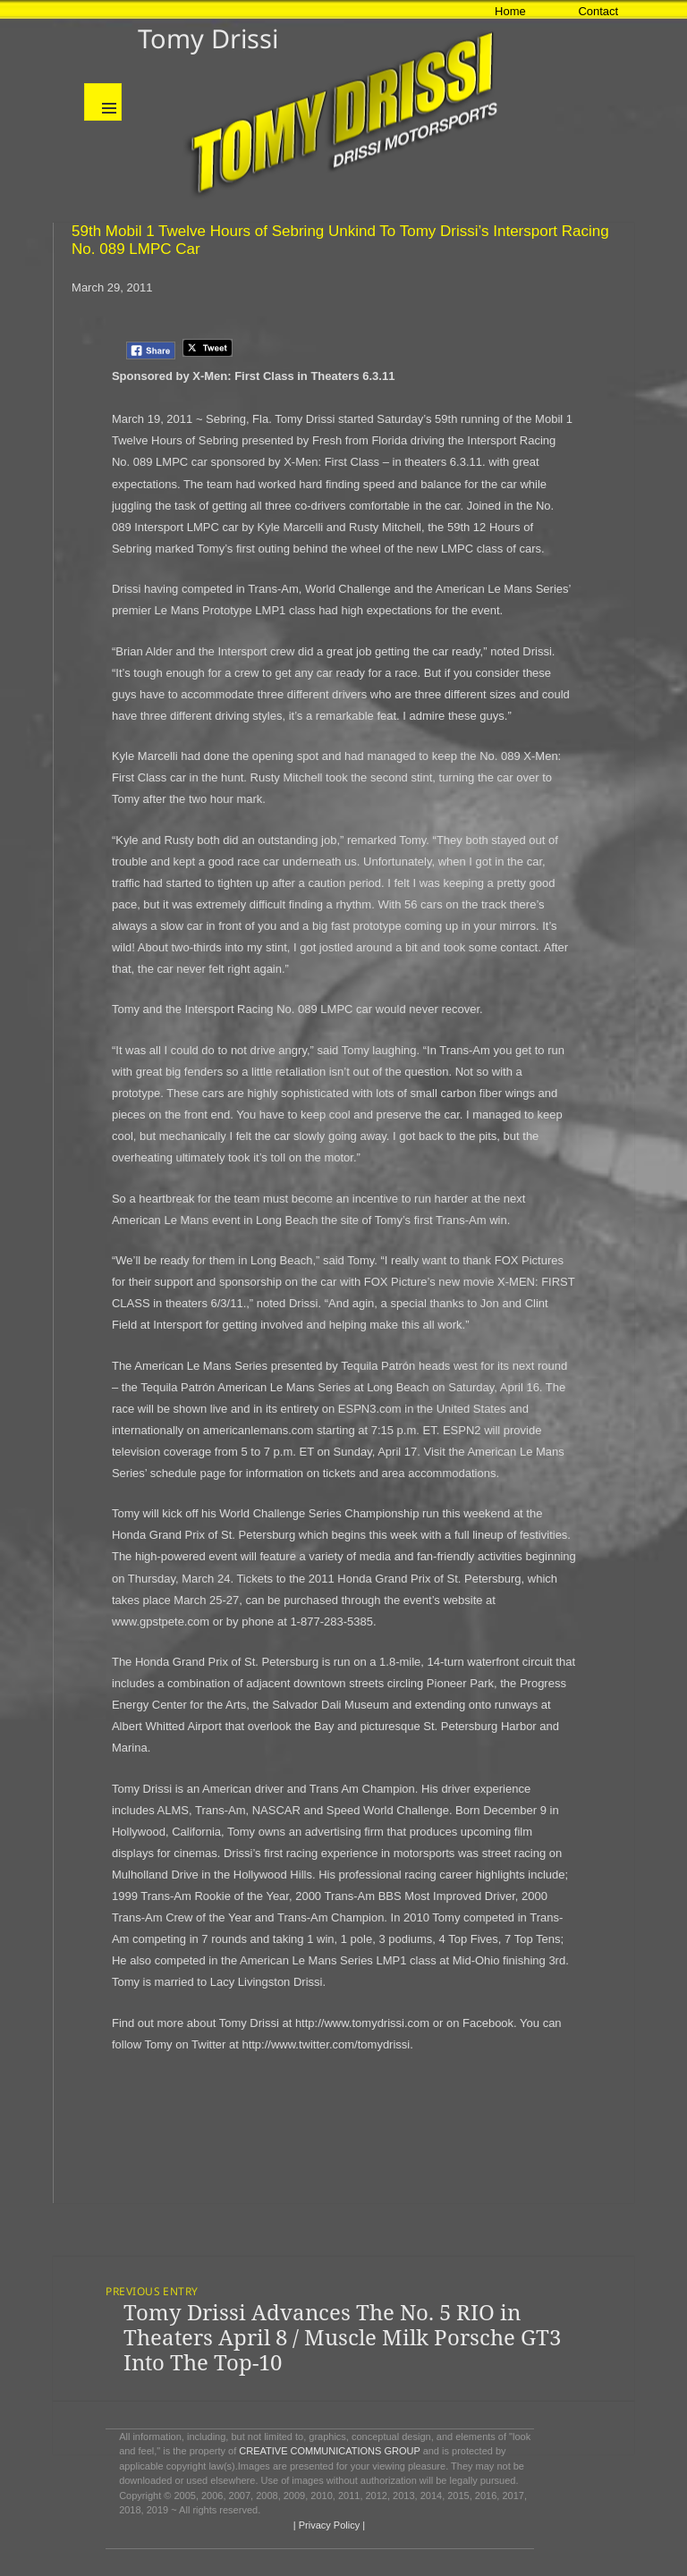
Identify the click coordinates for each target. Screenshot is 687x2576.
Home (510, 11)
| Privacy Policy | (328, 2525)
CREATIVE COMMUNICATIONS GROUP (329, 2450)
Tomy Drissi (208, 38)
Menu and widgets (103, 102)
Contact (598, 11)
